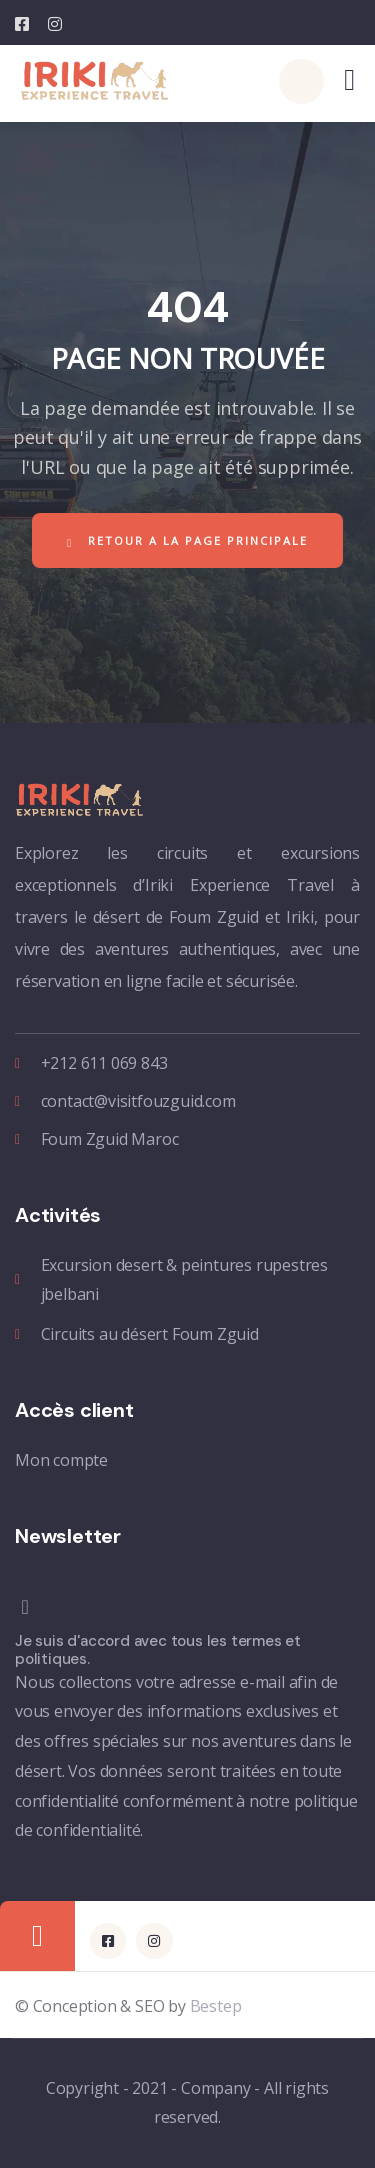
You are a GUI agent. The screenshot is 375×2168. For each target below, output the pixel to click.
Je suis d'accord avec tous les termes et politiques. (158, 1650)
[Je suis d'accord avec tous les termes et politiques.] (180, 1607)
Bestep (216, 2006)
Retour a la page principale (187, 541)
